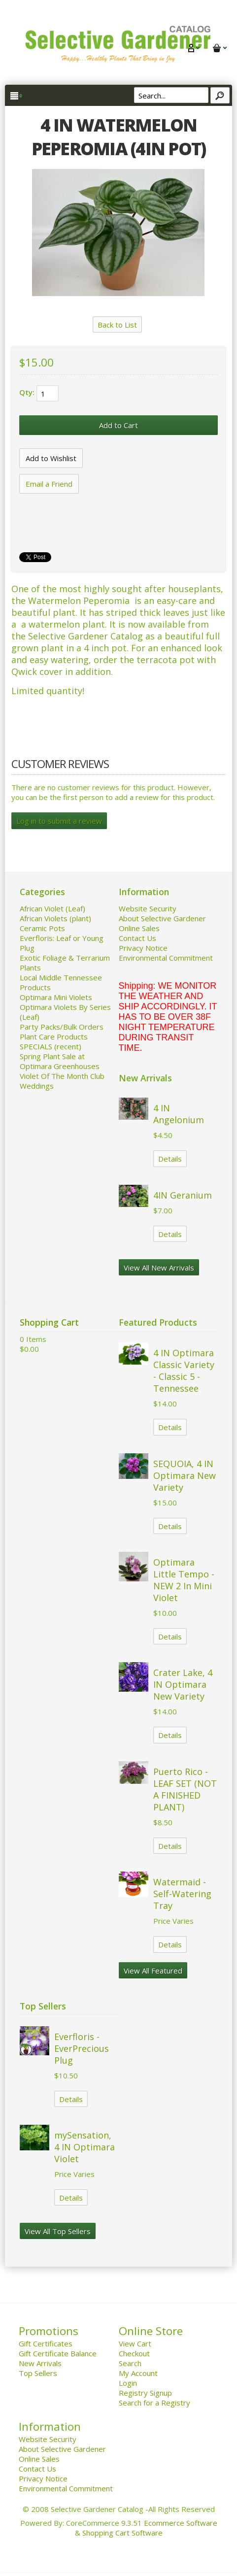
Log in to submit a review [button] (59, 821)
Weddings (37, 1086)
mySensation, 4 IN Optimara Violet (84, 2147)
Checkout (134, 2353)
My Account (138, 2373)
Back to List (117, 325)
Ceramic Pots (42, 928)
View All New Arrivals (159, 1267)
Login (128, 2383)
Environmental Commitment (166, 958)
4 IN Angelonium (178, 1114)
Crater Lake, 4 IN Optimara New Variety (182, 1684)
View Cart (135, 2343)
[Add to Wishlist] (51, 458)
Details (170, 1159)
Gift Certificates (45, 2343)
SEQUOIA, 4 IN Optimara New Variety (184, 1475)
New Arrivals (40, 2363)
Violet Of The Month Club (62, 1076)
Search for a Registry (154, 2403)
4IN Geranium (182, 1195)
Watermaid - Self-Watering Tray (182, 1893)
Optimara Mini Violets (56, 997)
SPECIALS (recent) (50, 1046)
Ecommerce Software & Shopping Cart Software (146, 2528)
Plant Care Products (54, 1036)
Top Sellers (38, 2373)
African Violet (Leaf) (52, 908)
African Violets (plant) (55, 918)
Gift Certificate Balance (58, 2353)
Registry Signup (145, 2393)
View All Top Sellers (58, 2231)
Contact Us (137, 938)
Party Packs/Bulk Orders (61, 1027)
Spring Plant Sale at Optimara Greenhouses (60, 1061)
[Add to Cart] (118, 425)
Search (130, 2363)
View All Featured (153, 1970)
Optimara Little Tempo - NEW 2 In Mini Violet (183, 1580)
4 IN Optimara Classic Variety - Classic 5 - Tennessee (183, 1370)
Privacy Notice (143, 948)
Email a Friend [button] (49, 484)
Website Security (147, 908)
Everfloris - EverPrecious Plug (81, 2048)
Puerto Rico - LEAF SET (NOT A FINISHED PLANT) (185, 1789)
